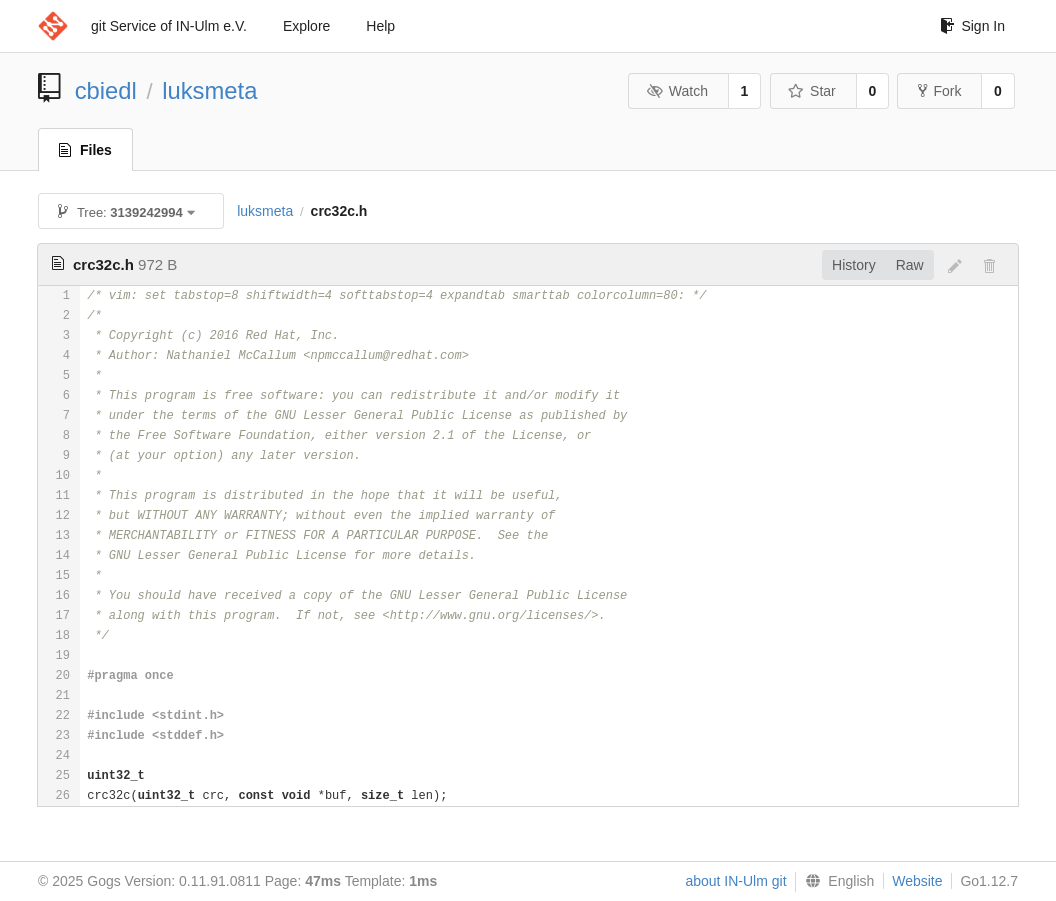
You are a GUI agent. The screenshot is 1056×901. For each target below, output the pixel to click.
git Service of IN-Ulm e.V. (169, 26)
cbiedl (106, 90)
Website (917, 881)
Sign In (972, 26)
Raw (910, 265)
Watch (677, 91)
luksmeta (209, 90)
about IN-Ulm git (735, 881)
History (854, 265)
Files (85, 150)
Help (380, 26)
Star (812, 91)
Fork (939, 91)
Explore (306, 26)
